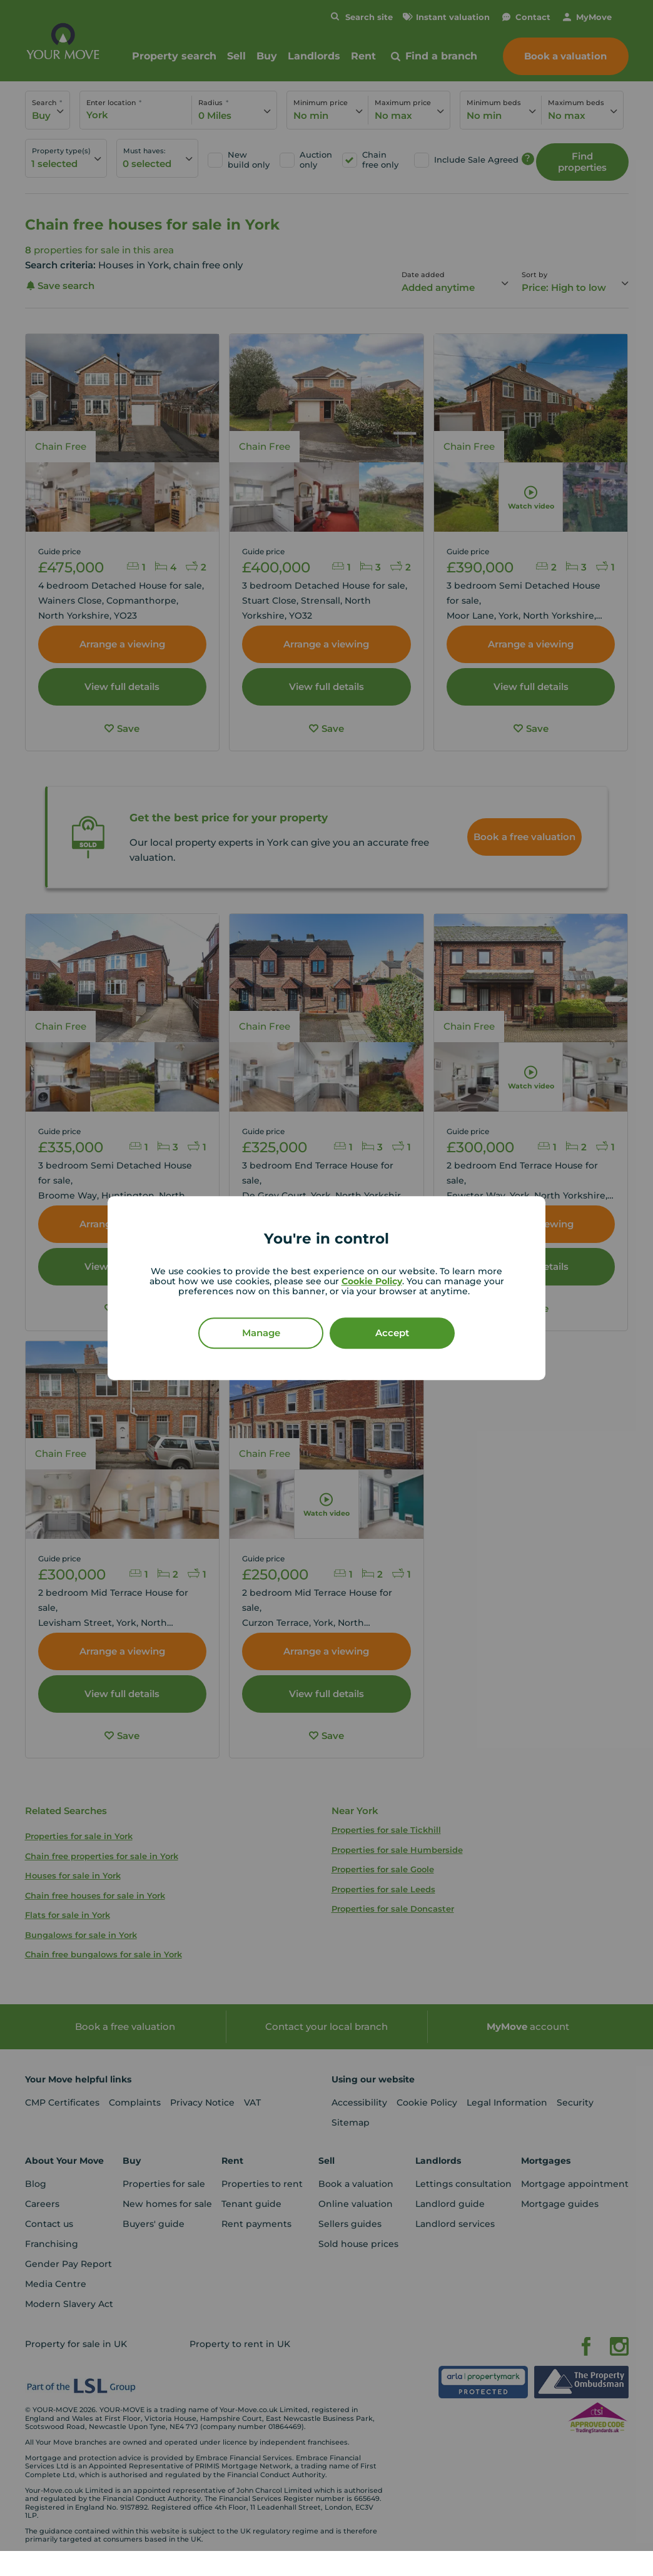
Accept (392, 1333)
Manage (261, 1333)
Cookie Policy (372, 1281)
